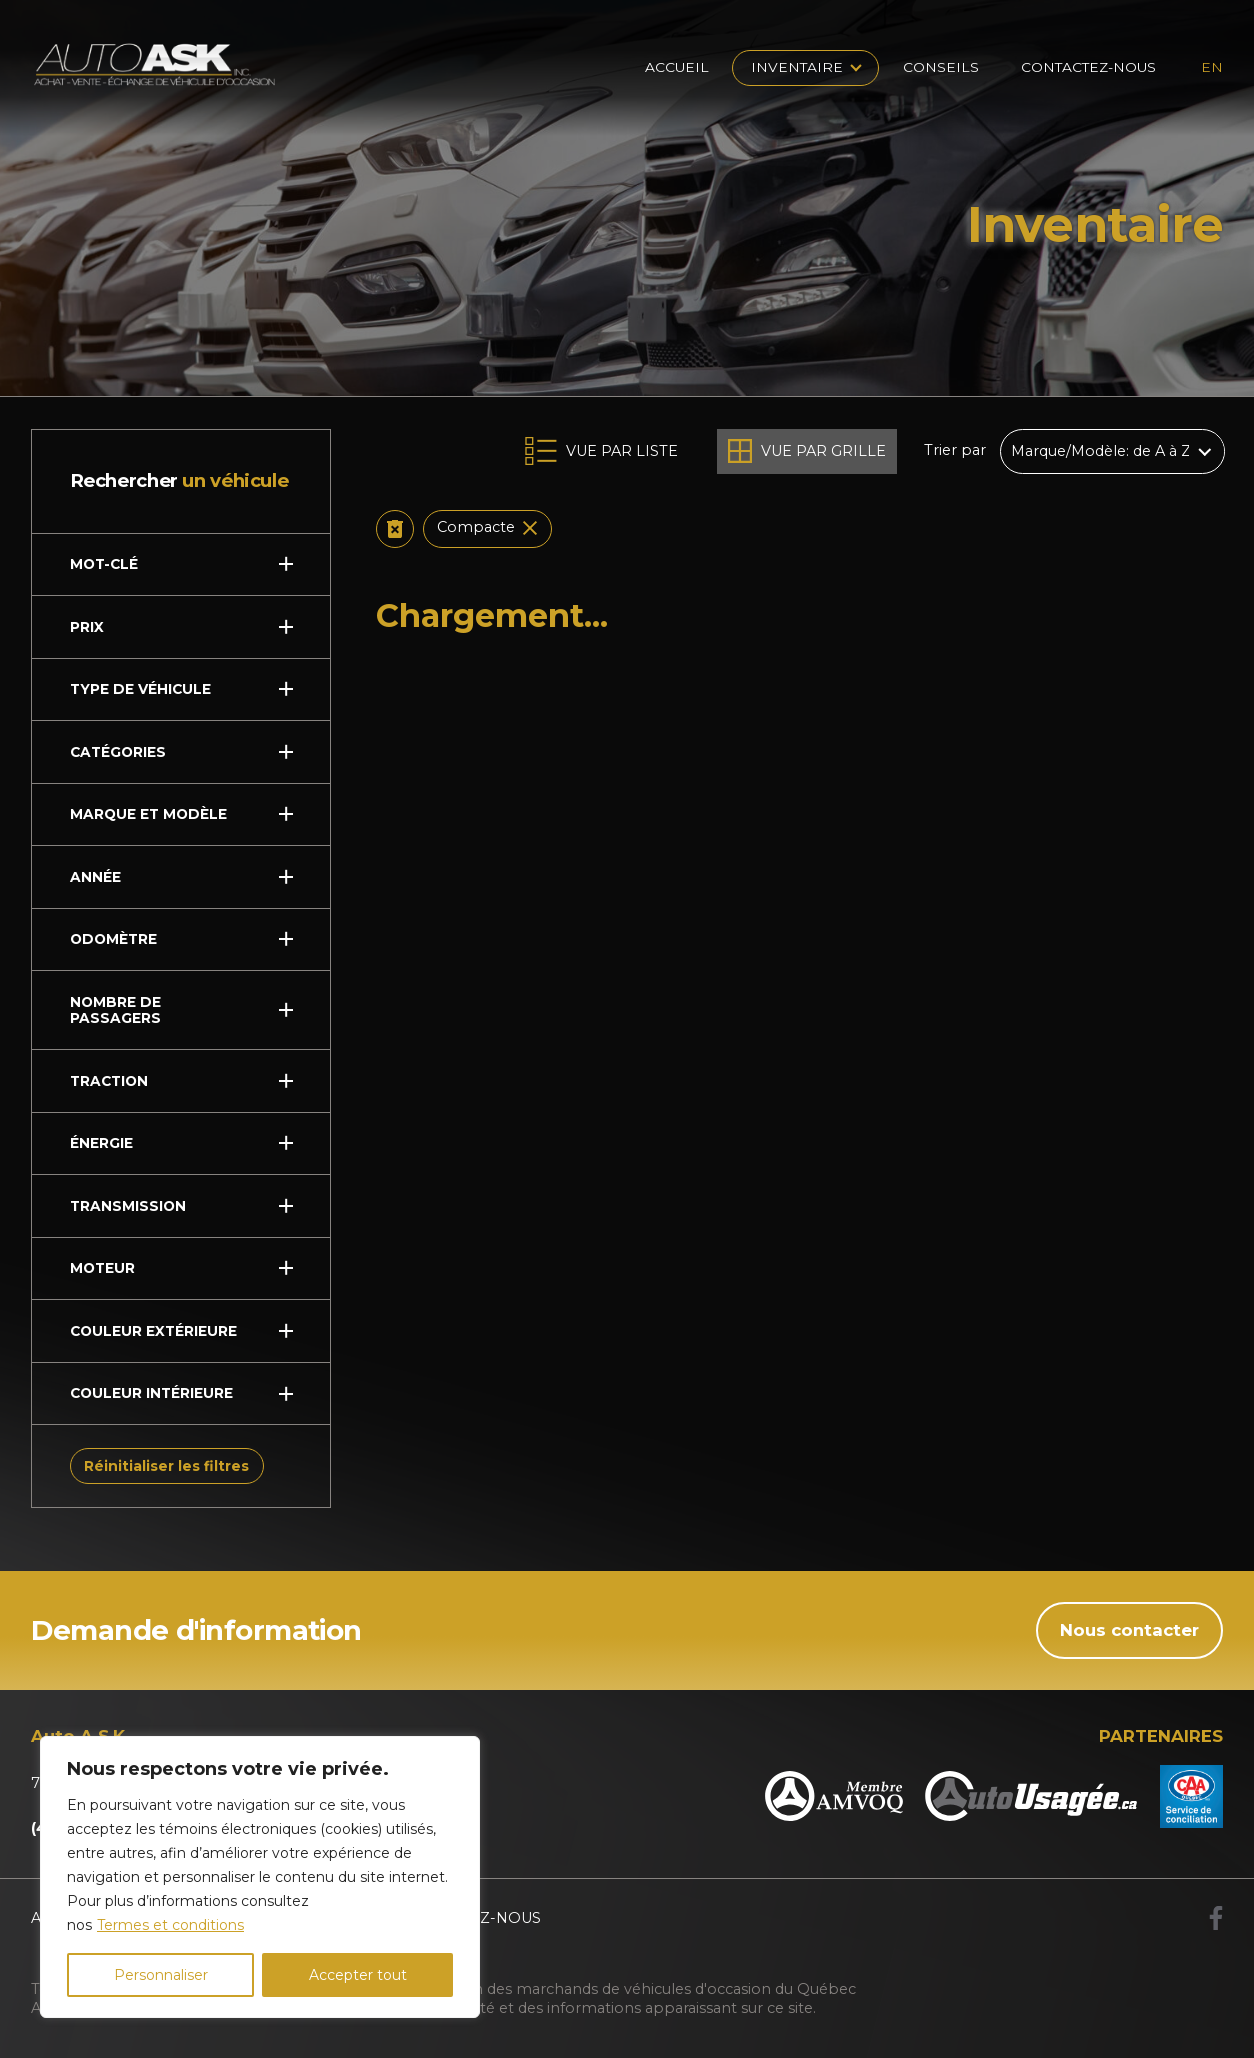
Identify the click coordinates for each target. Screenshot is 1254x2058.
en (1212, 67)
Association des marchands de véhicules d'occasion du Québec (628, 1989)
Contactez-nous (1088, 67)
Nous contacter (1129, 1630)
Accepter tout (358, 1975)
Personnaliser (161, 1975)
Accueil (677, 67)
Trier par (955, 451)
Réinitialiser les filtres (166, 1466)
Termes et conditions (170, 1925)
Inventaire (797, 67)
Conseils (941, 67)
